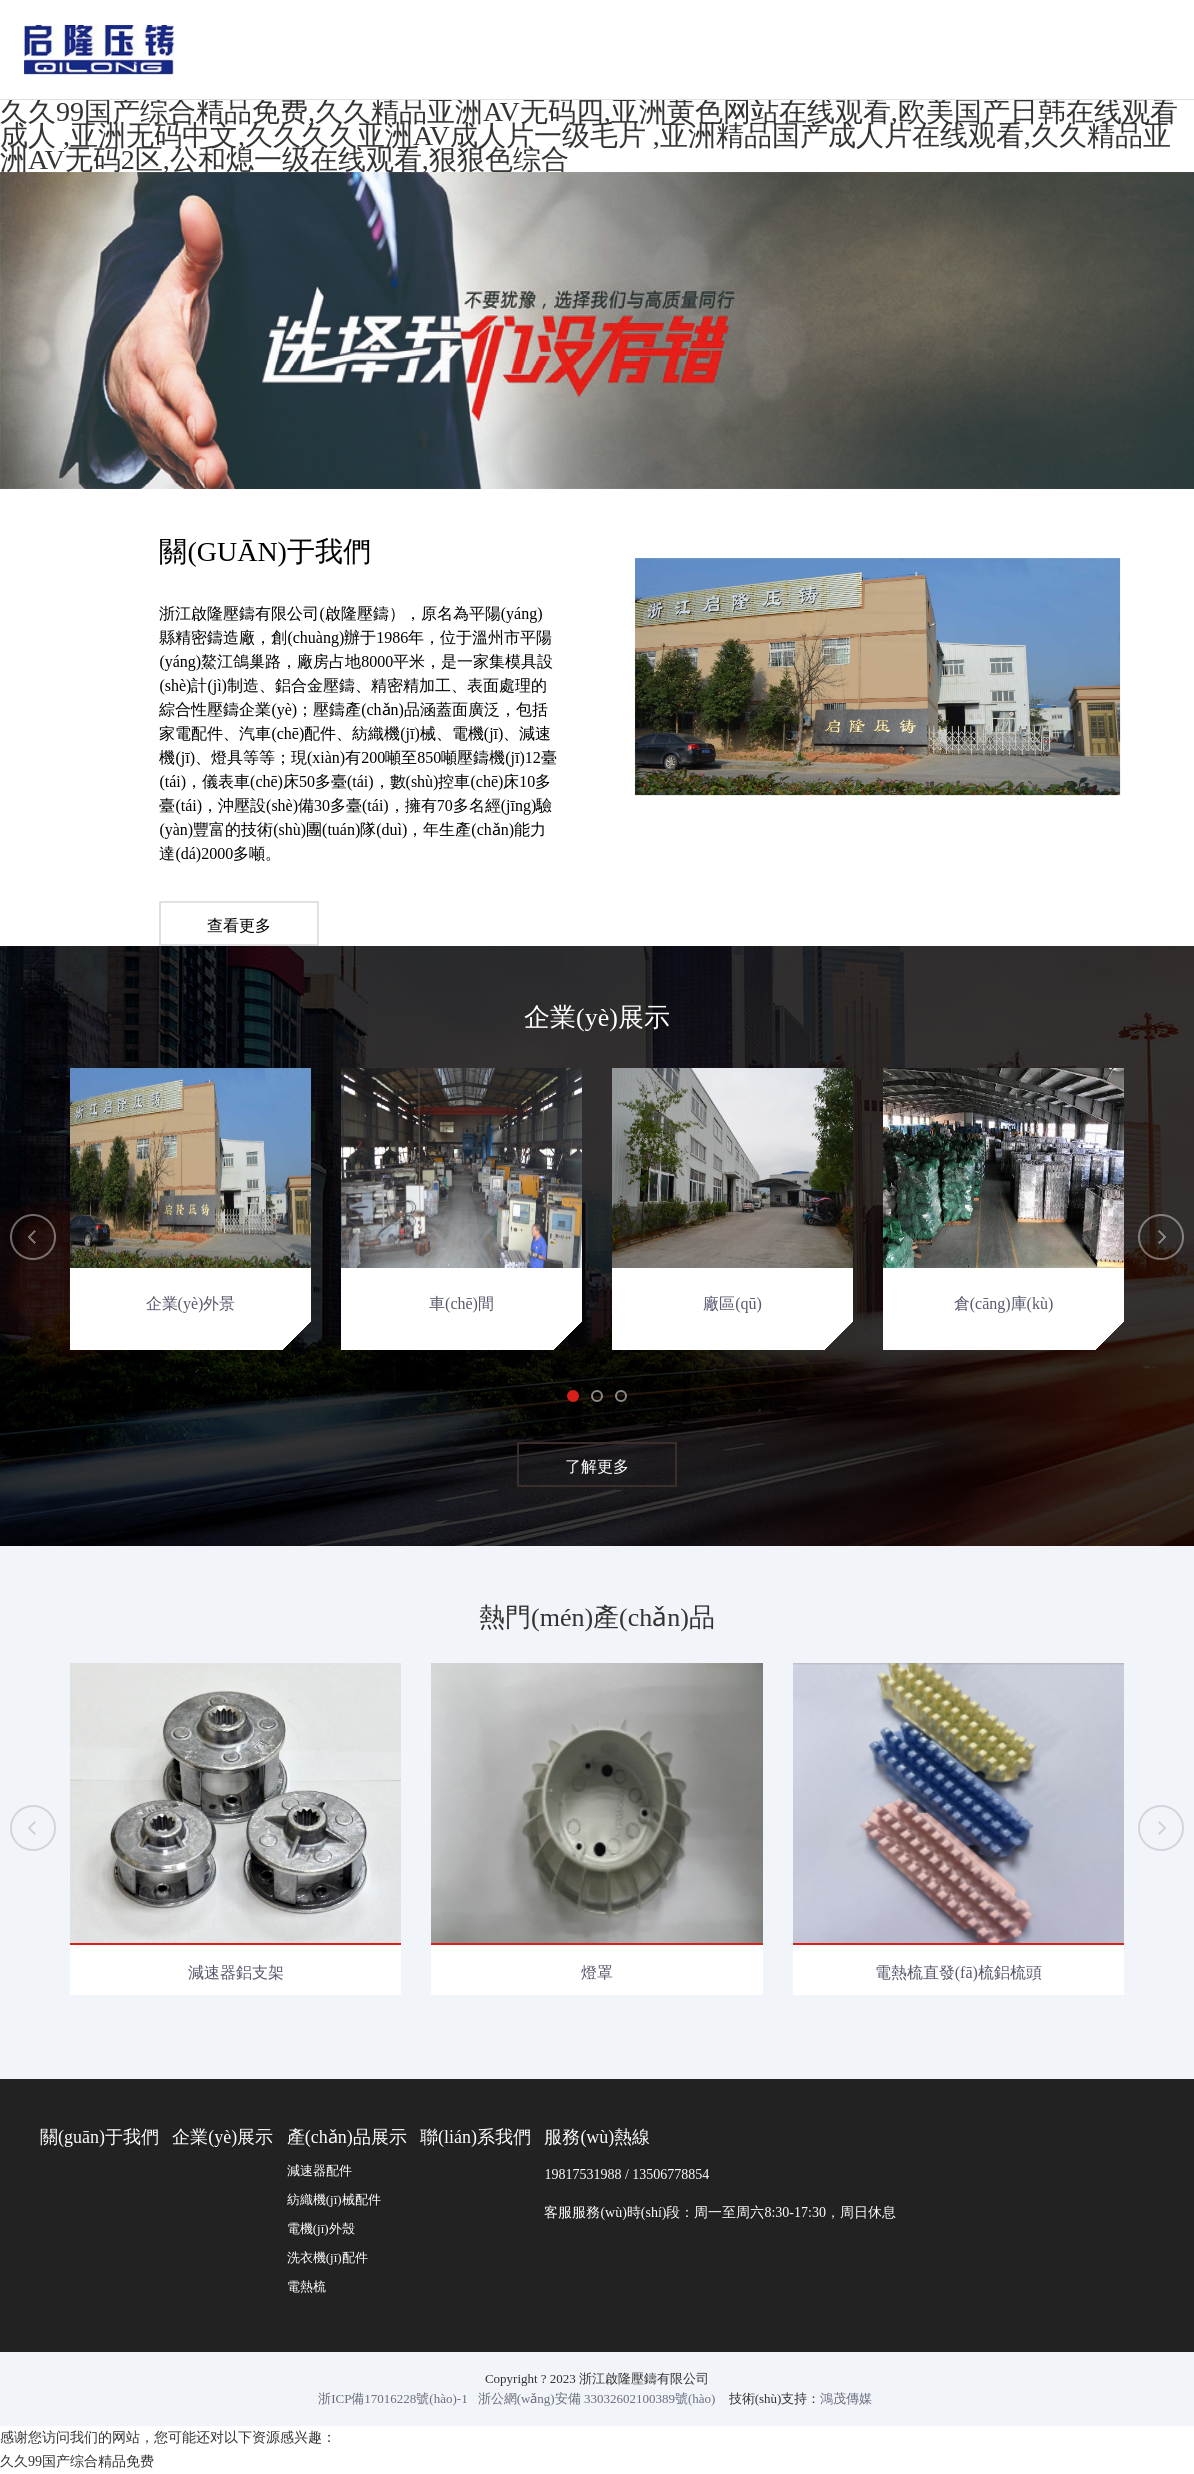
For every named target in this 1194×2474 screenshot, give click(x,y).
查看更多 (239, 928)
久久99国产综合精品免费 (77, 2461)
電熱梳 (306, 2286)
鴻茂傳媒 (846, 2398)
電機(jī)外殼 (321, 2228)
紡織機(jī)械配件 (334, 2199)
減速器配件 (319, 2170)
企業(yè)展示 (222, 2137)
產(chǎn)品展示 (347, 2137)
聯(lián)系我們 (475, 2137)
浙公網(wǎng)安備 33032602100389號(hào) (597, 2398)
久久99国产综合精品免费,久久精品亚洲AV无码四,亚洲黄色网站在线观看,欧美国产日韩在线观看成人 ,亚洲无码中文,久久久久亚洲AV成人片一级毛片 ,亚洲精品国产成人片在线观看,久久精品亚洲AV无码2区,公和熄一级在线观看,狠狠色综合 (589, 135)
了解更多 (597, 1469)
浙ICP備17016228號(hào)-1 (393, 2398)
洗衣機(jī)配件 (327, 2257)
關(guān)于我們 (99, 2137)
